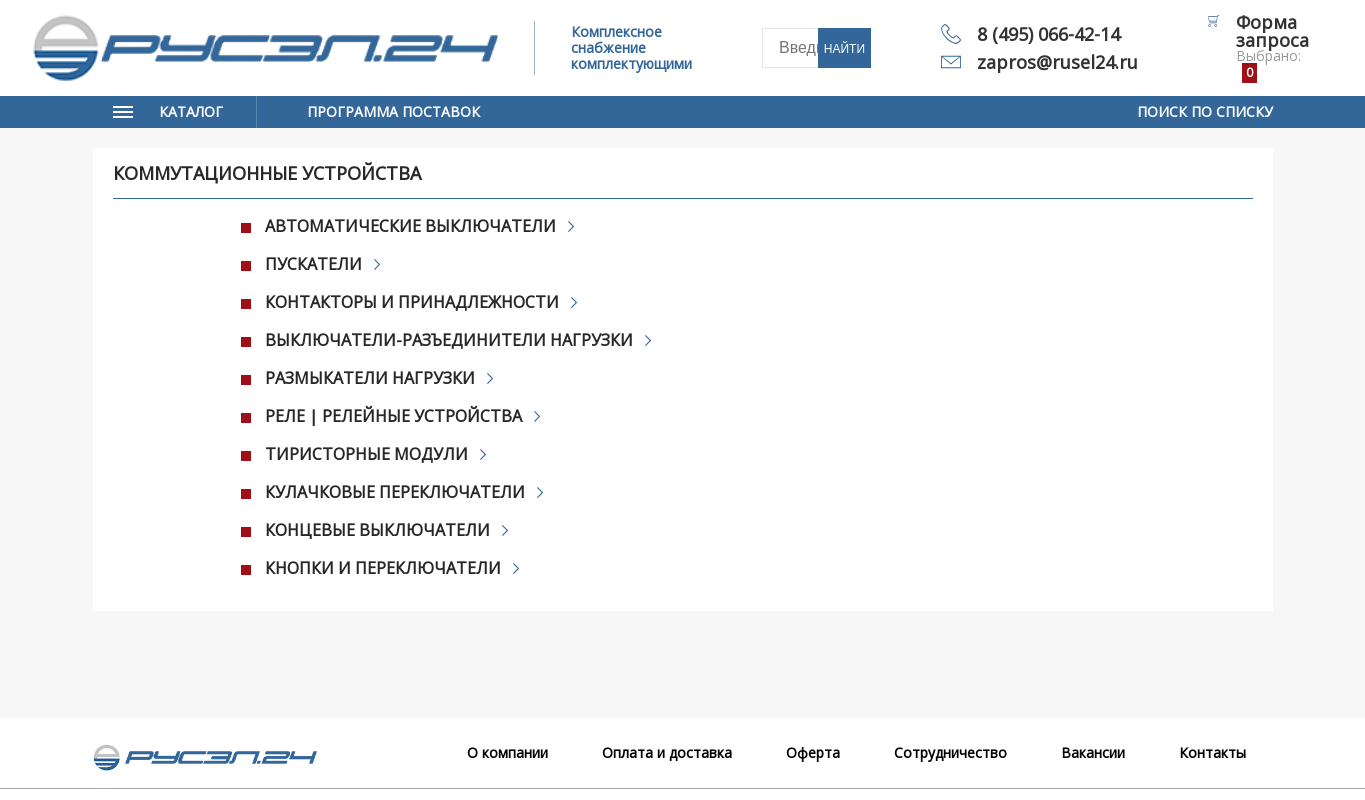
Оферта (813, 752)
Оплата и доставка (667, 752)
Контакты (1212, 752)
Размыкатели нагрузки (371, 378)
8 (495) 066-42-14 (1048, 34)
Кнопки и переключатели (384, 568)
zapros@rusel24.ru (1057, 62)
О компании (507, 752)
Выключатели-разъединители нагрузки (450, 340)
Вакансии (1093, 752)
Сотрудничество (950, 752)
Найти (844, 49)
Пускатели (315, 264)
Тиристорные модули (368, 454)
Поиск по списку (1205, 111)
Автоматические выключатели (412, 226)
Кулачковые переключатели (396, 492)
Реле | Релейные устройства (395, 416)
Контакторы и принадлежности (413, 302)
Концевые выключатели (379, 530)
